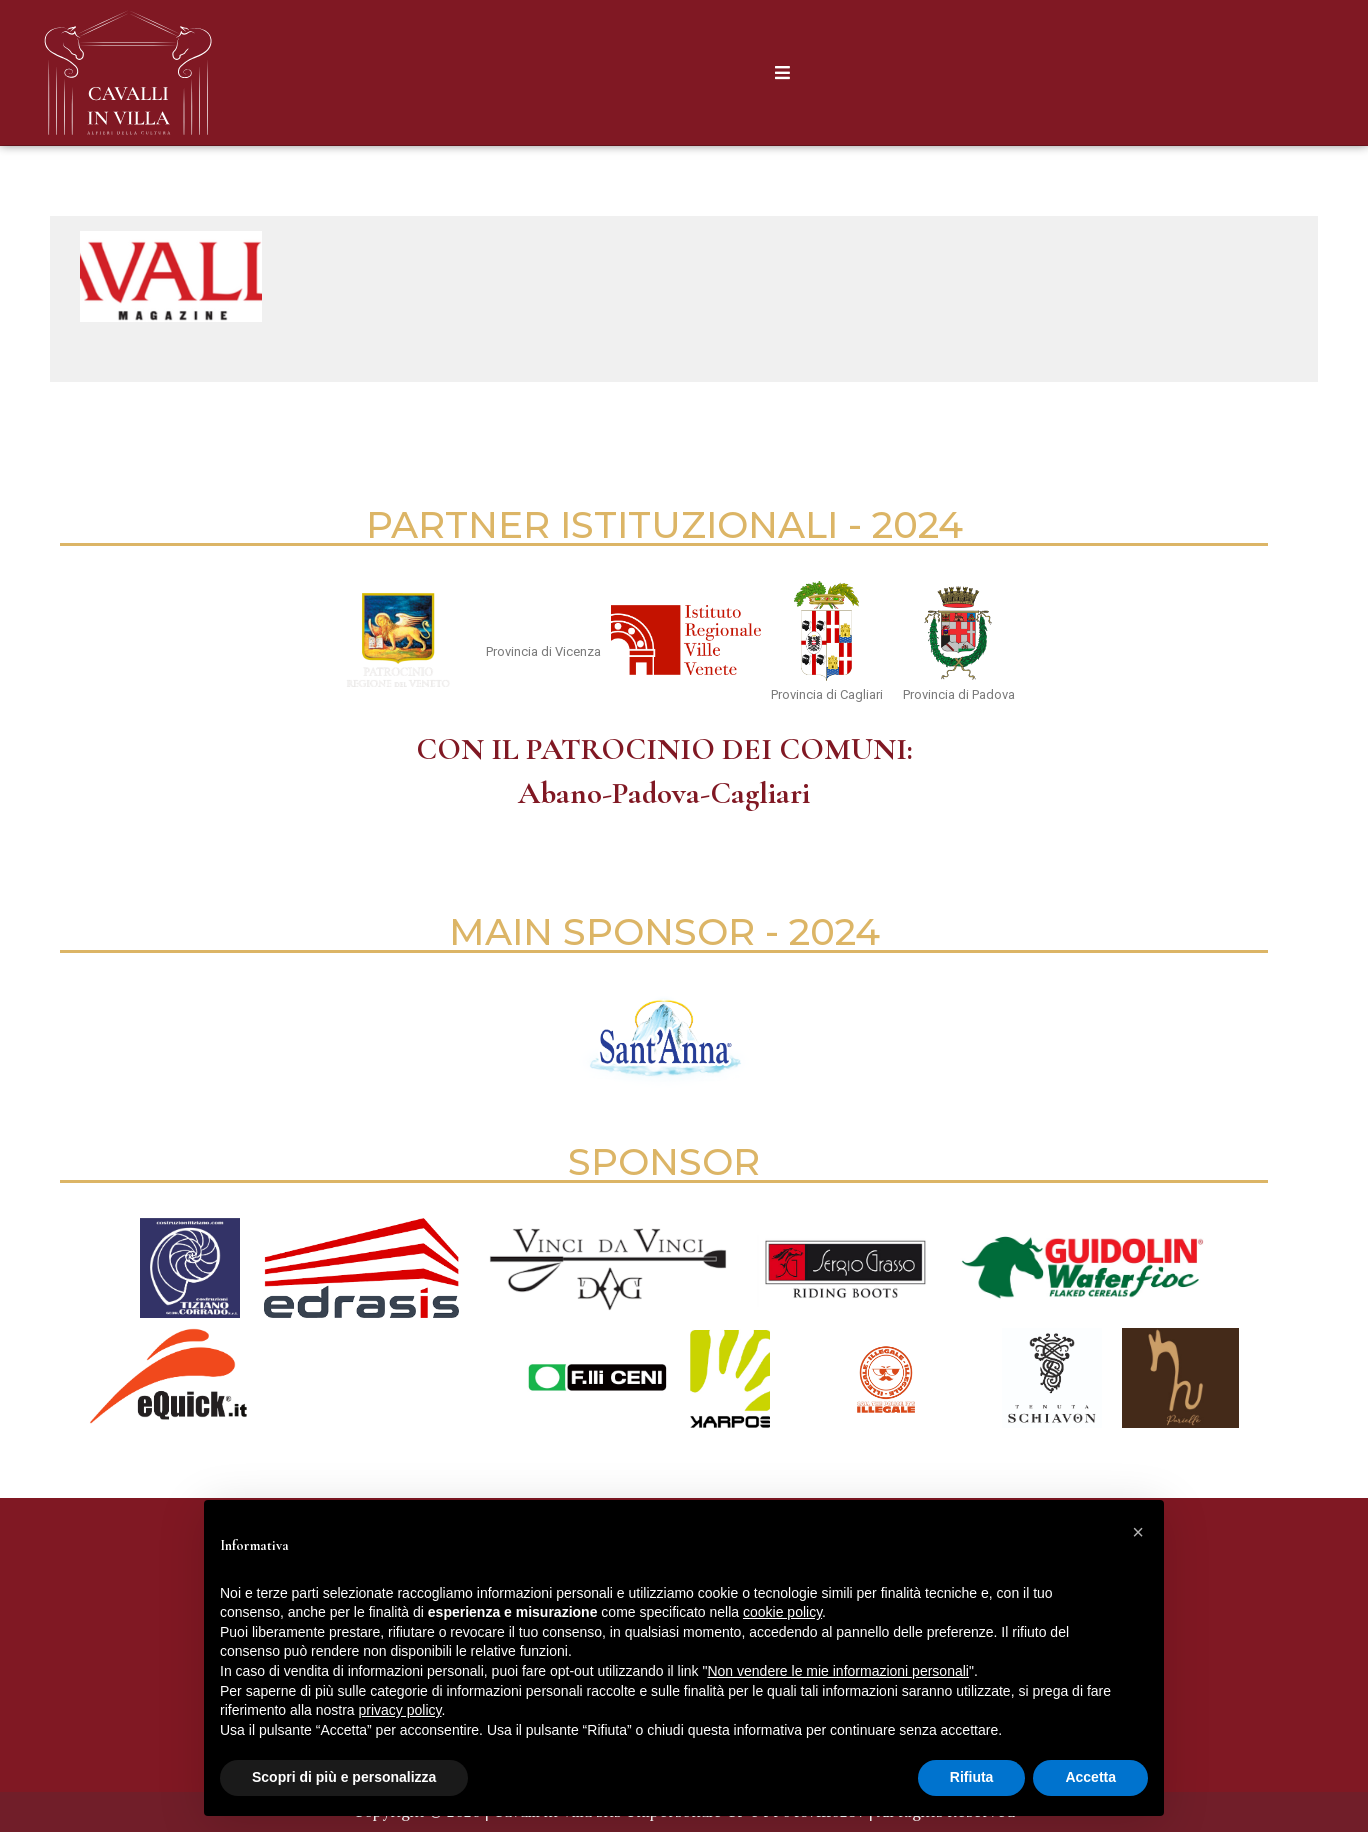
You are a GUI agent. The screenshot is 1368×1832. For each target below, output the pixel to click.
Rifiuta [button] (972, 1777)
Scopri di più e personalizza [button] (344, 1777)
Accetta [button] (1090, 1777)
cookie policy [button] (782, 1612)
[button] (1138, 1532)
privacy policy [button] (400, 1710)
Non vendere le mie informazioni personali (837, 1671)
